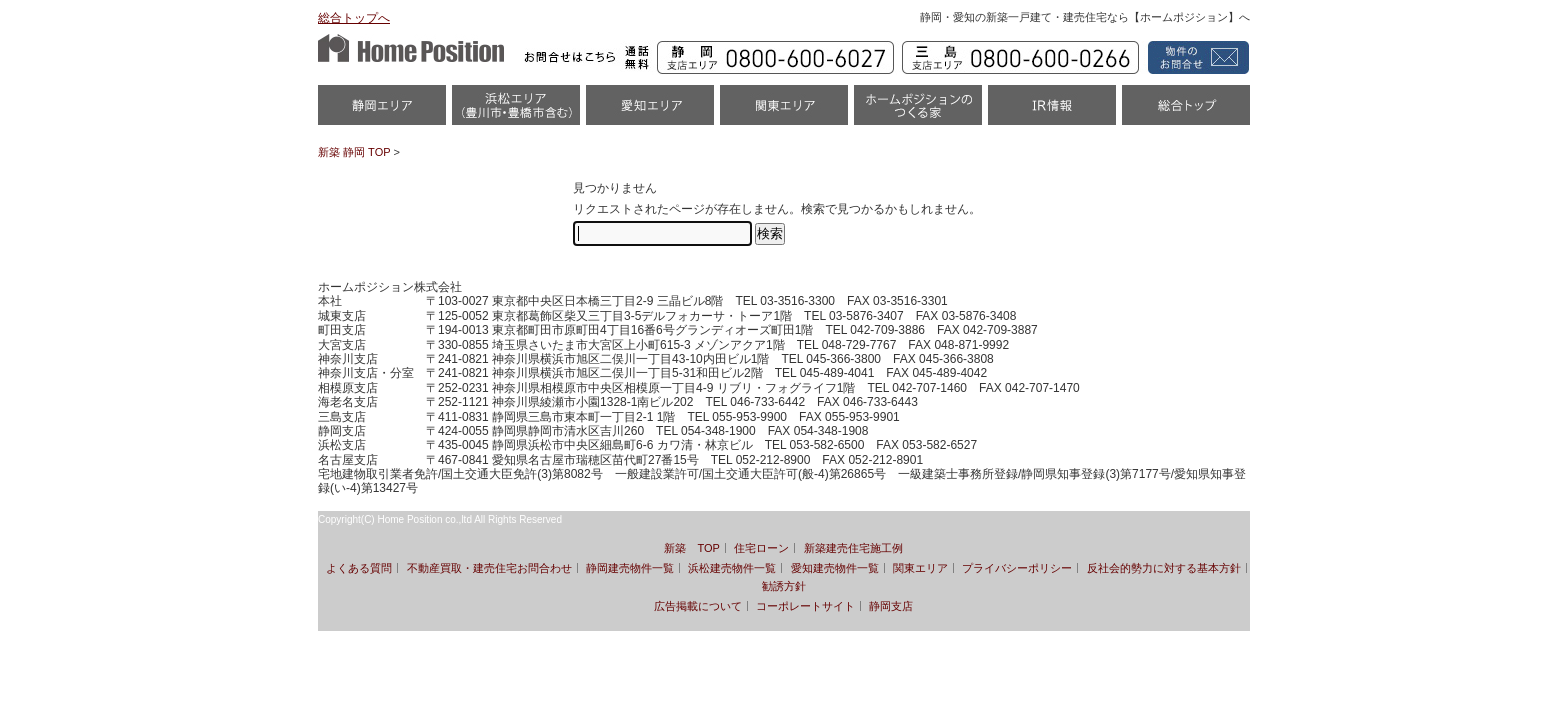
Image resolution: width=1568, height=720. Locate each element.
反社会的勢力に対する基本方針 (1164, 568)
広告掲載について (698, 606)
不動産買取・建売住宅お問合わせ (489, 568)
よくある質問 (359, 568)
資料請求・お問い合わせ (1195, 57)
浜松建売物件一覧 (732, 568)
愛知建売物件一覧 (835, 568)
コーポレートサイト (805, 606)
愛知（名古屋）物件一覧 (650, 111)
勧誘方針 (784, 586)
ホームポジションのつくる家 (918, 111)
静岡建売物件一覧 (630, 568)
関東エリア (784, 111)
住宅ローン (761, 548)
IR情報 (1052, 111)
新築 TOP (691, 548)
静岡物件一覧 (382, 111)
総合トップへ (354, 18)
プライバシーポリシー (1017, 568)
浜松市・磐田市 (516, 111)
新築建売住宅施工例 (853, 548)
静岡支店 (891, 606)
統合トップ (1186, 111)
